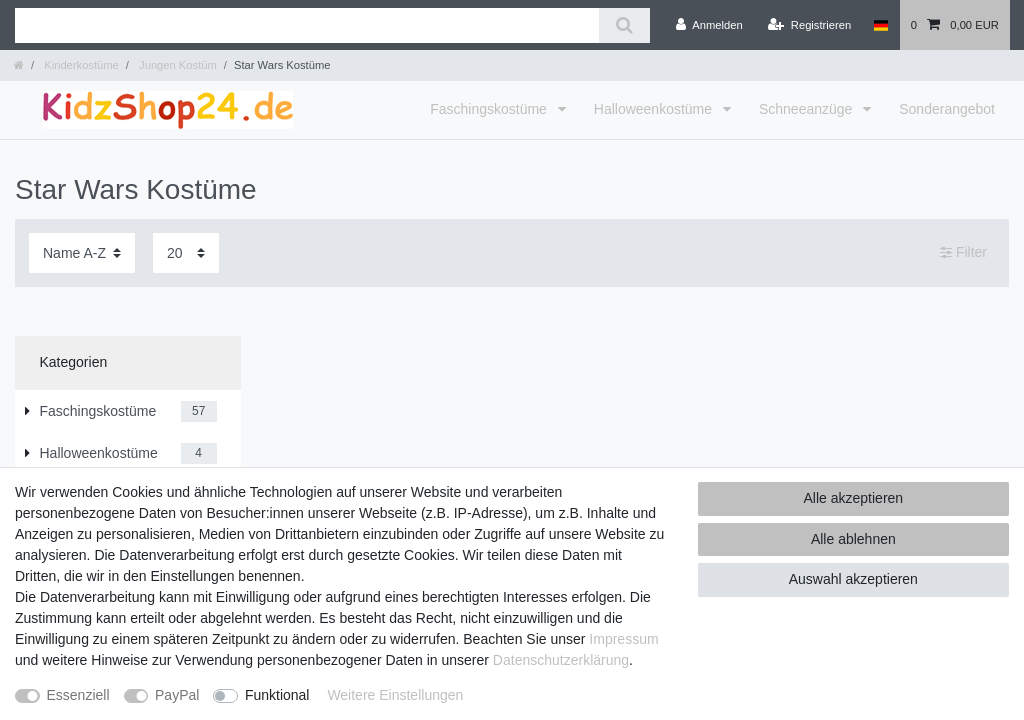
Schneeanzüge (807, 109)
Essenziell (78, 695)
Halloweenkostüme (655, 109)
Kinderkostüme (80, 65)
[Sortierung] (82, 252)
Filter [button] (963, 253)
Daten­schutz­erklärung (561, 660)
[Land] (880, 25)
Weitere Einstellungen (395, 695)
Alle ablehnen (853, 539)
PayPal (177, 695)
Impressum (623, 639)
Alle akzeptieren (854, 498)
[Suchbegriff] (307, 25)
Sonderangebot (947, 109)
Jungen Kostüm (176, 65)
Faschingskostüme (490, 109)
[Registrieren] (809, 25)
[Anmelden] (709, 25)
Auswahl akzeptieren (853, 579)
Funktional (277, 695)
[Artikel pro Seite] (186, 252)
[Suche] (624, 25)
